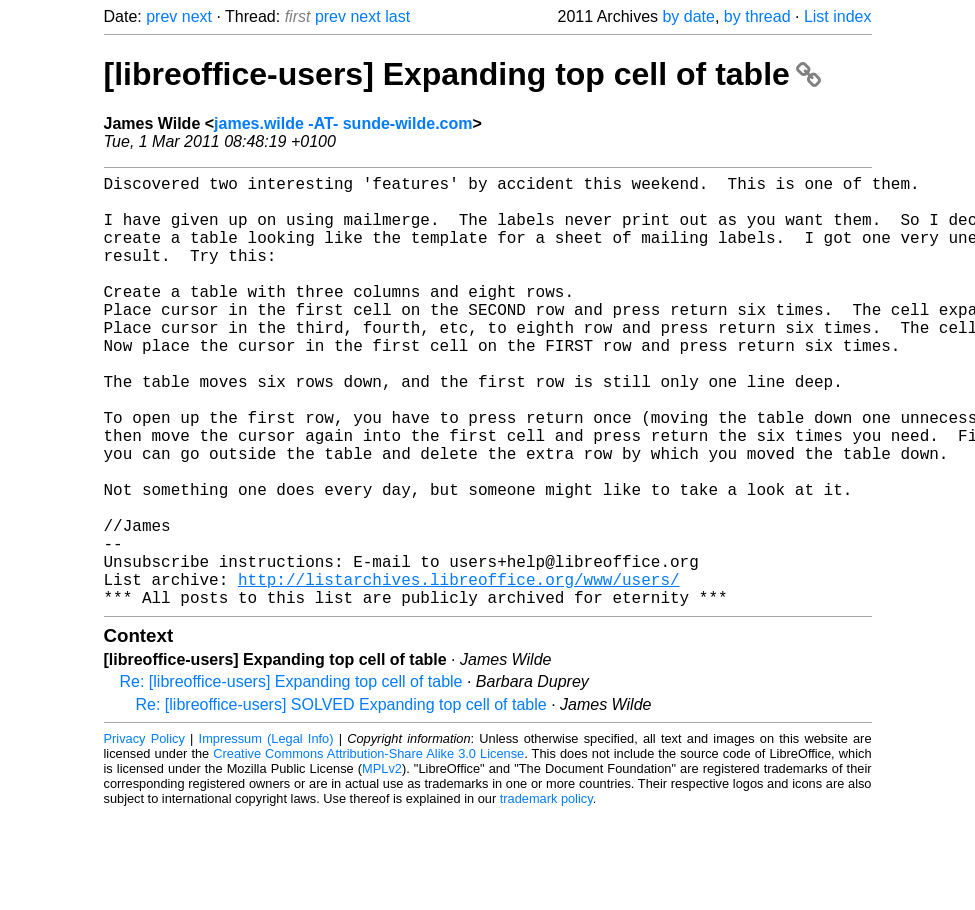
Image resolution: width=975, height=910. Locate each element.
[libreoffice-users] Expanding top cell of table (462, 74)
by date (688, 16)
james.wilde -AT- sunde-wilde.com (343, 123)
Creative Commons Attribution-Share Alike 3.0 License (368, 849)
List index (838, 16)
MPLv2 (382, 864)
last (397, 16)
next (197, 16)
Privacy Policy (144, 834)
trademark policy (546, 894)
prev (161, 16)
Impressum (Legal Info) (266, 834)
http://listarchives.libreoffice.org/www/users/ (459, 671)
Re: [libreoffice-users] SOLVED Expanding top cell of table (341, 800)
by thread (757, 16)
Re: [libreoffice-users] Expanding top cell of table (291, 777)
